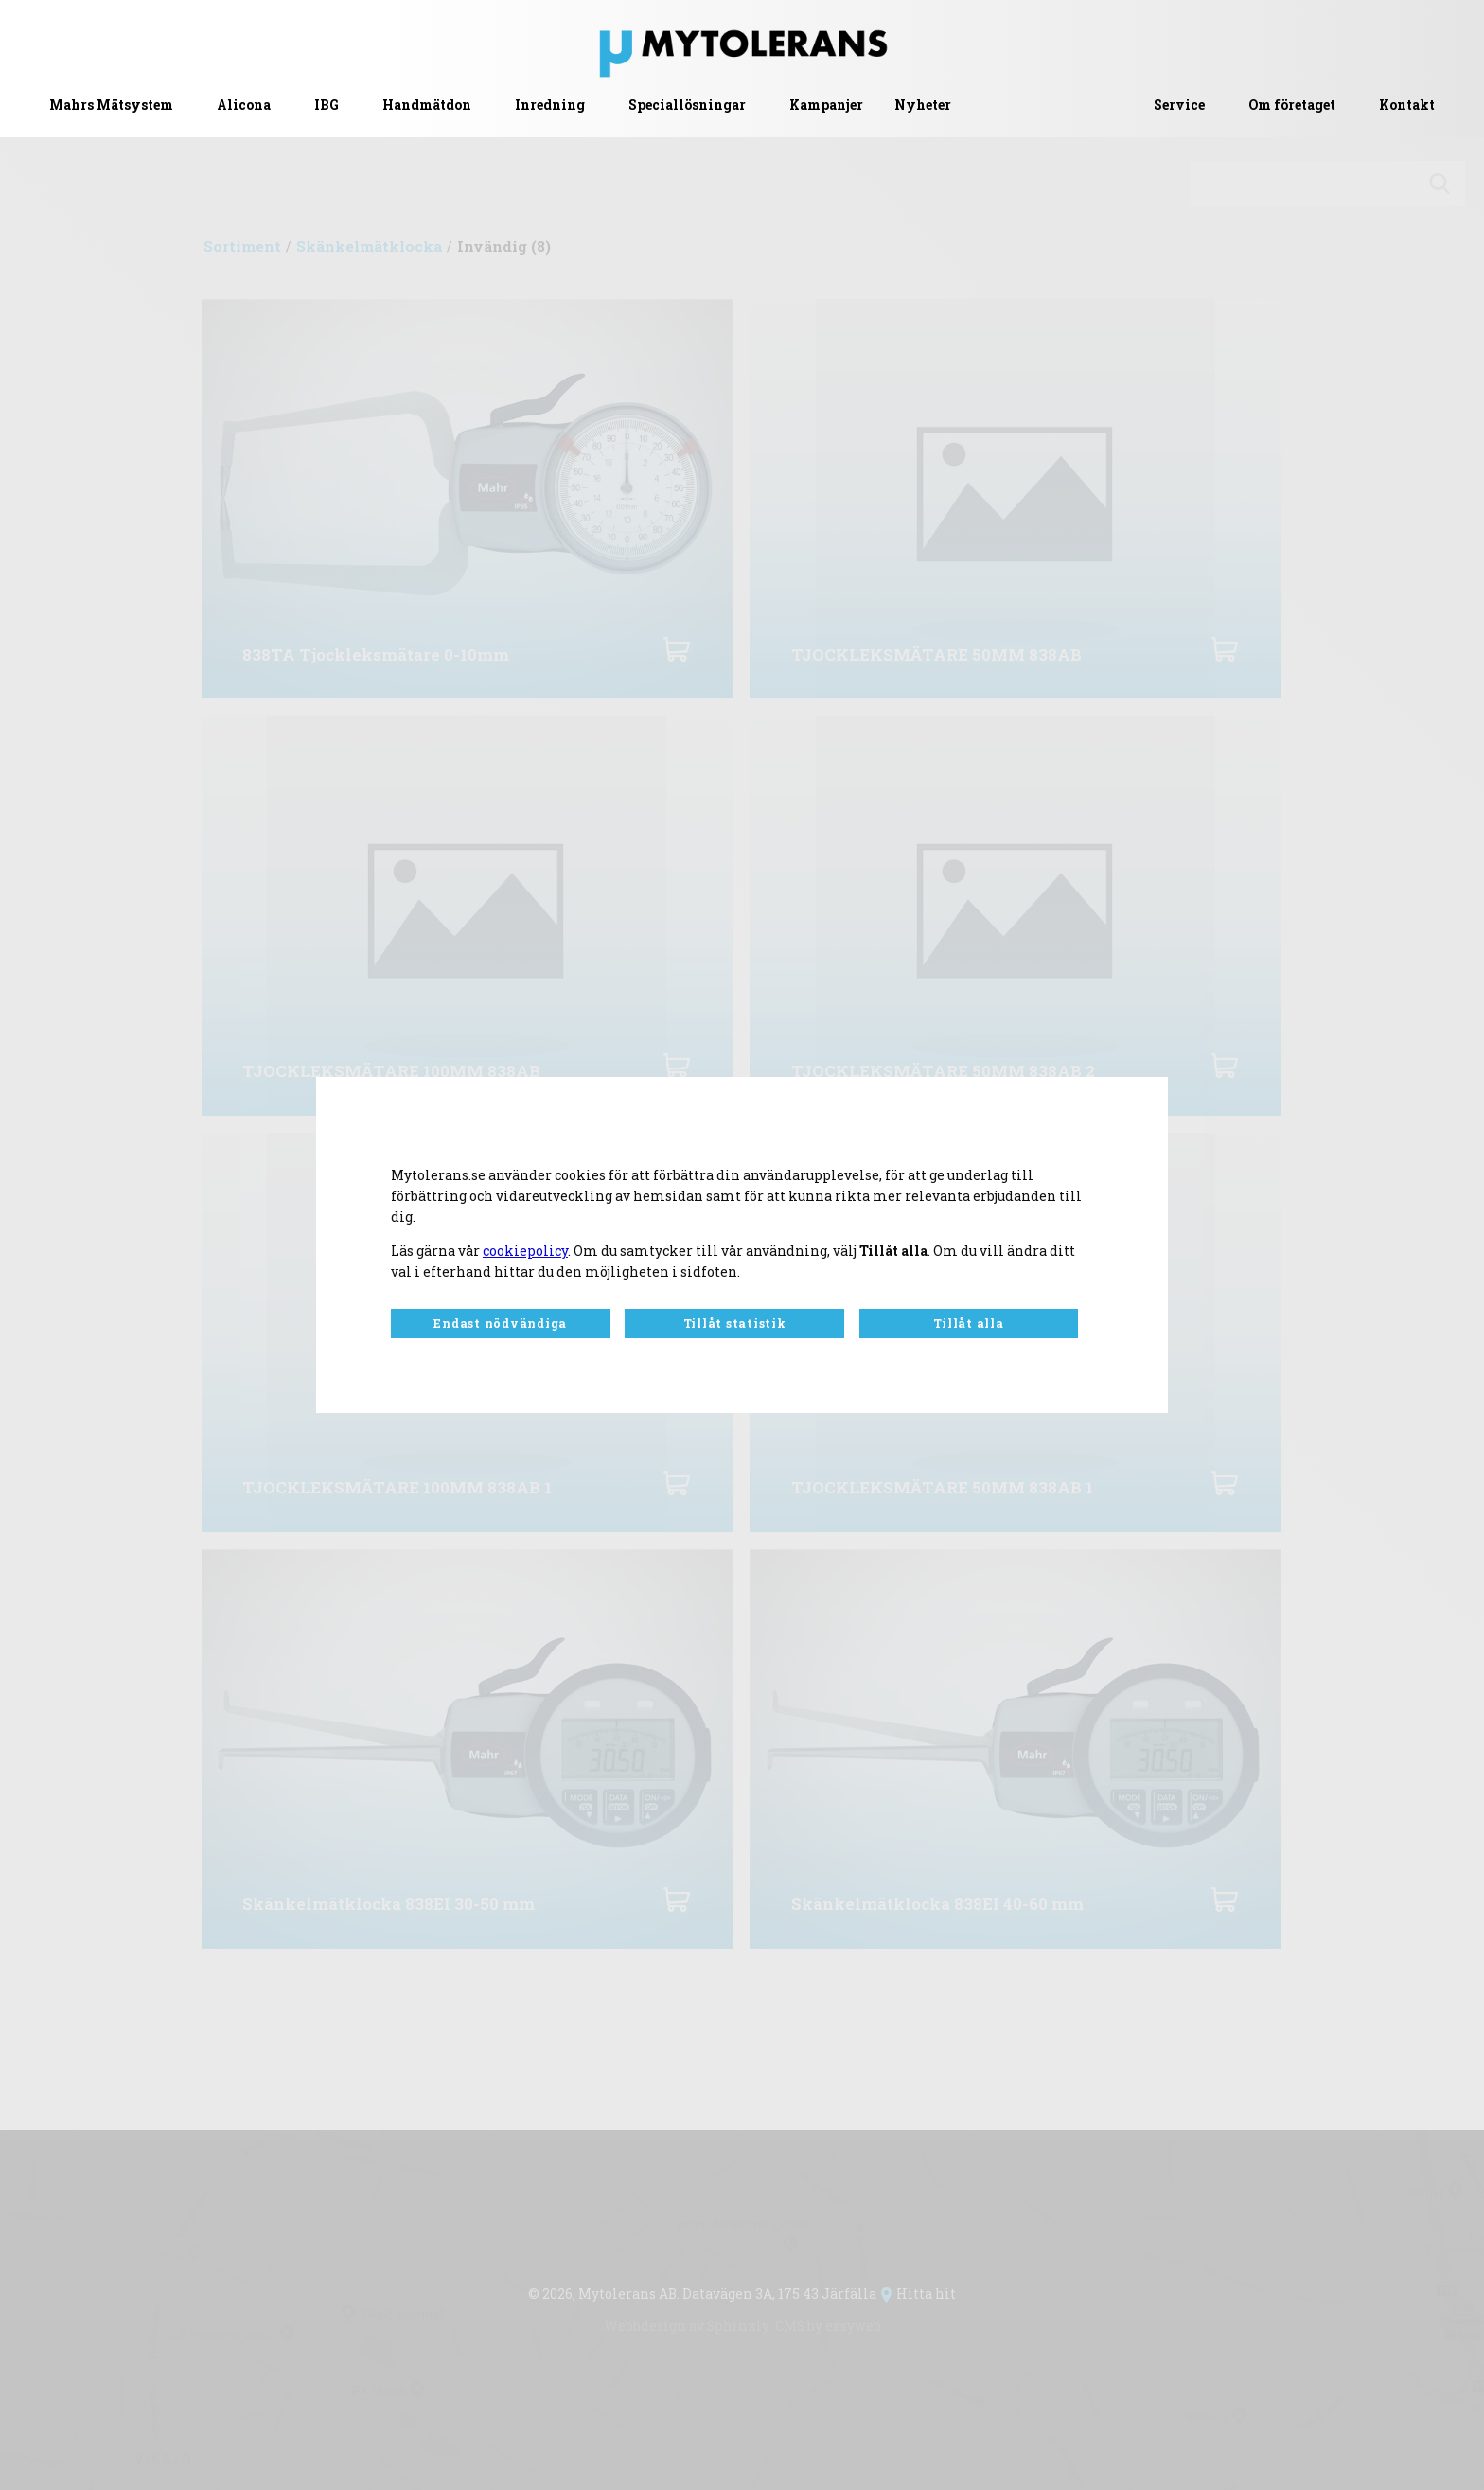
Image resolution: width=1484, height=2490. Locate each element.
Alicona (244, 105)
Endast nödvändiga (500, 1323)
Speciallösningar (687, 105)
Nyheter (922, 105)
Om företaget (1291, 105)
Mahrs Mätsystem (111, 105)
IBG (326, 105)
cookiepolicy (525, 1251)
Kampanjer (826, 105)
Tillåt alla (968, 1323)
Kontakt (1407, 105)
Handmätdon (426, 105)
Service (1179, 105)
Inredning (550, 105)
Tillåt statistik (734, 1323)
